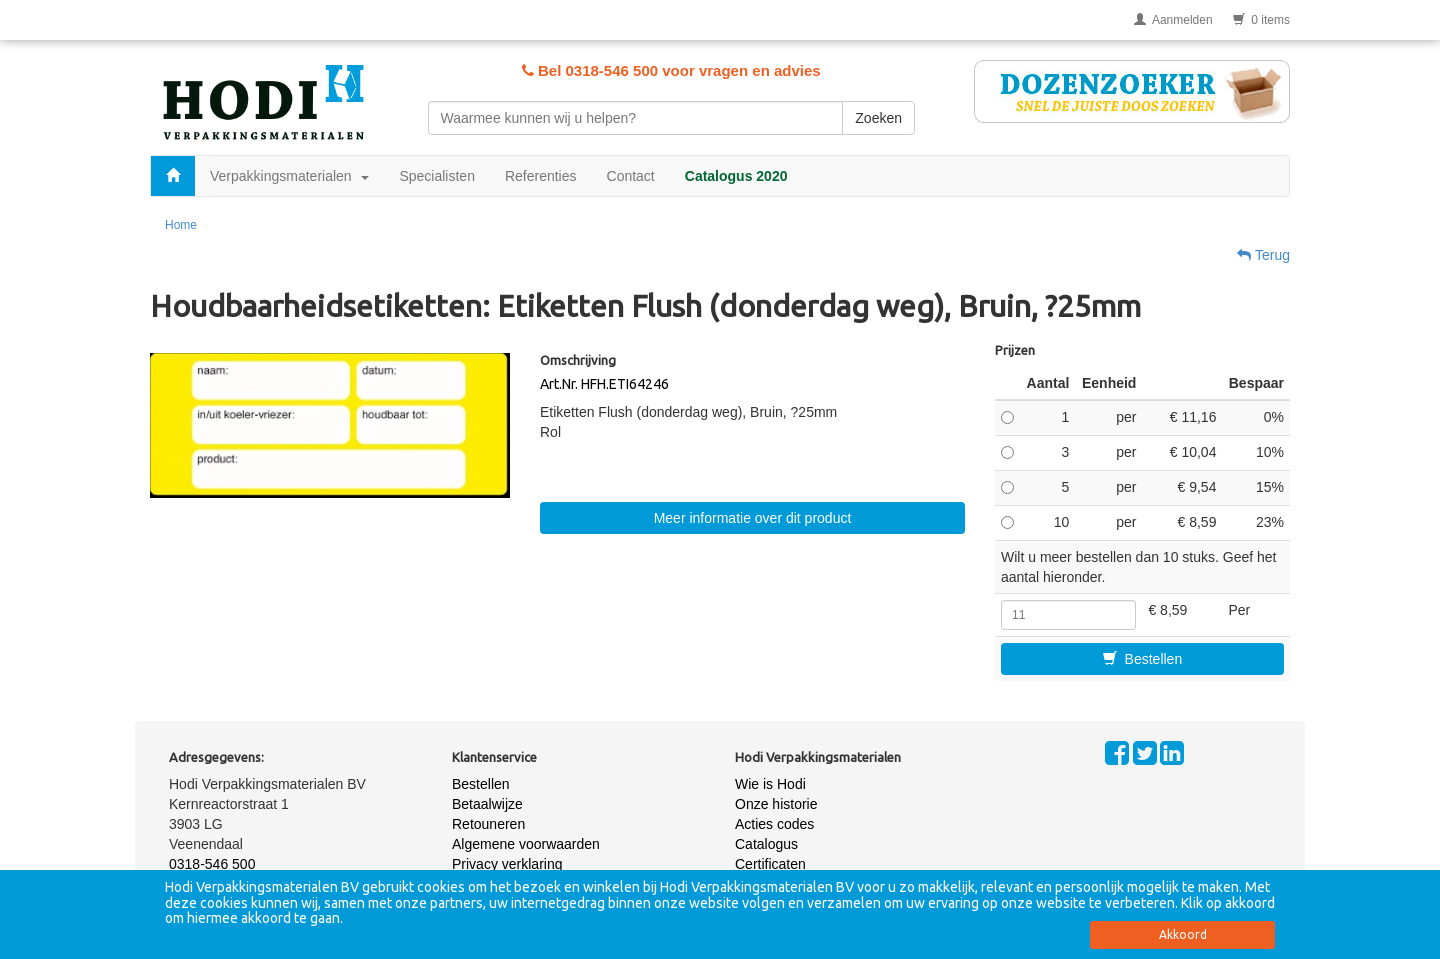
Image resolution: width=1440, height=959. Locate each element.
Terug (1263, 255)
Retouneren (488, 824)
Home (181, 225)
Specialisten (437, 176)
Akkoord (1183, 934)
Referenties (541, 176)
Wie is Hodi (770, 784)
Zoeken (878, 118)
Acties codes (774, 824)
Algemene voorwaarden (526, 844)
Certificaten (770, 864)
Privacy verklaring (507, 864)
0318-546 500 (212, 864)
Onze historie (776, 804)
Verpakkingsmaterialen (289, 176)
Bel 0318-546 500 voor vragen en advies (671, 70)
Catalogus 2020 (736, 176)
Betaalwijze (487, 804)
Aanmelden (1173, 20)
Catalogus (766, 844)
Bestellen (1142, 659)
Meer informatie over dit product (753, 518)
